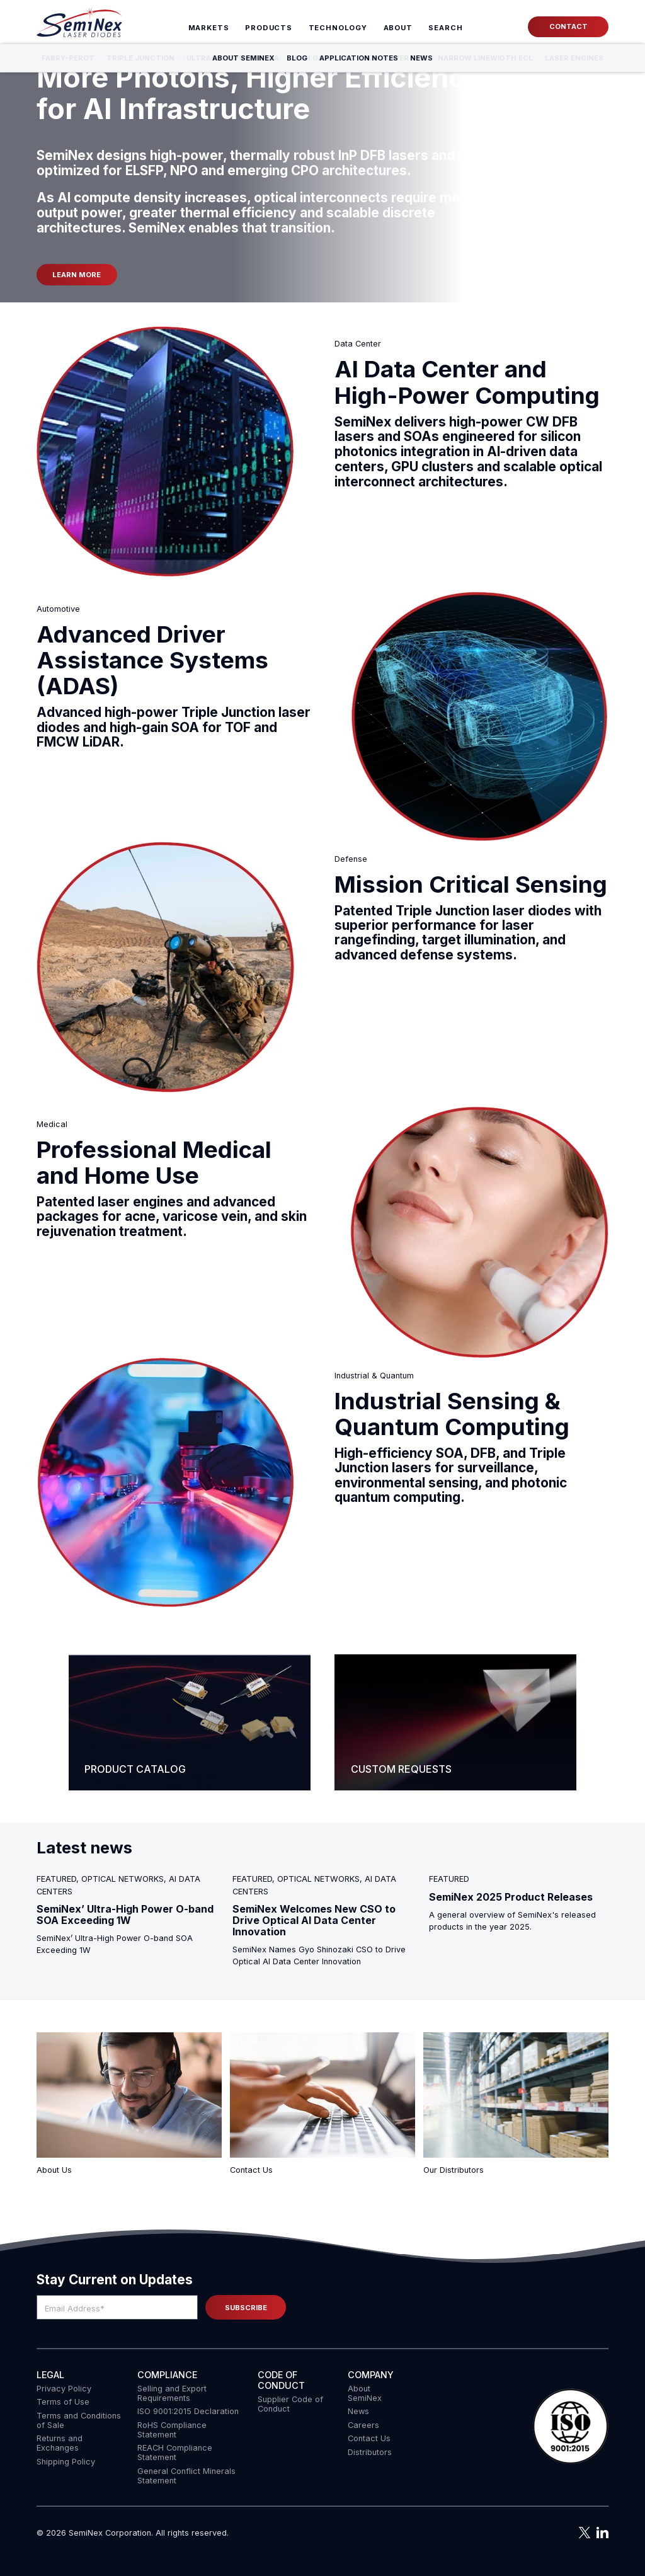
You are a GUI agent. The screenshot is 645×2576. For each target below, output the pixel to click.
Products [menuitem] (268, 27)
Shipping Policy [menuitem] (66, 2461)
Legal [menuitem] (50, 2374)
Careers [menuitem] (363, 2425)
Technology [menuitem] (338, 27)
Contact (568, 26)
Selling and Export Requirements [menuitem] (172, 2393)
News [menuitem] (358, 2411)
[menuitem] (446, 28)
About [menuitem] (398, 27)
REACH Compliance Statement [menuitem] (174, 2452)
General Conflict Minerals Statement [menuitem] (186, 2475)
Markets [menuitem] (208, 27)
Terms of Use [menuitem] (63, 2402)
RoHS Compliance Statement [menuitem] (172, 2429)
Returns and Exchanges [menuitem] (60, 2443)
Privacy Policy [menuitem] (64, 2388)
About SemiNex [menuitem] (365, 2393)
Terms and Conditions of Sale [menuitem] (79, 2420)
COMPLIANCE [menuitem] (167, 2374)
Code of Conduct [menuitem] (281, 2380)
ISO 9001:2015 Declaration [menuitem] (188, 2411)
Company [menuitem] (371, 2374)
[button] (570, 2427)
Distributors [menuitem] (370, 2452)
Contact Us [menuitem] (369, 2438)
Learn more (76, 274)
